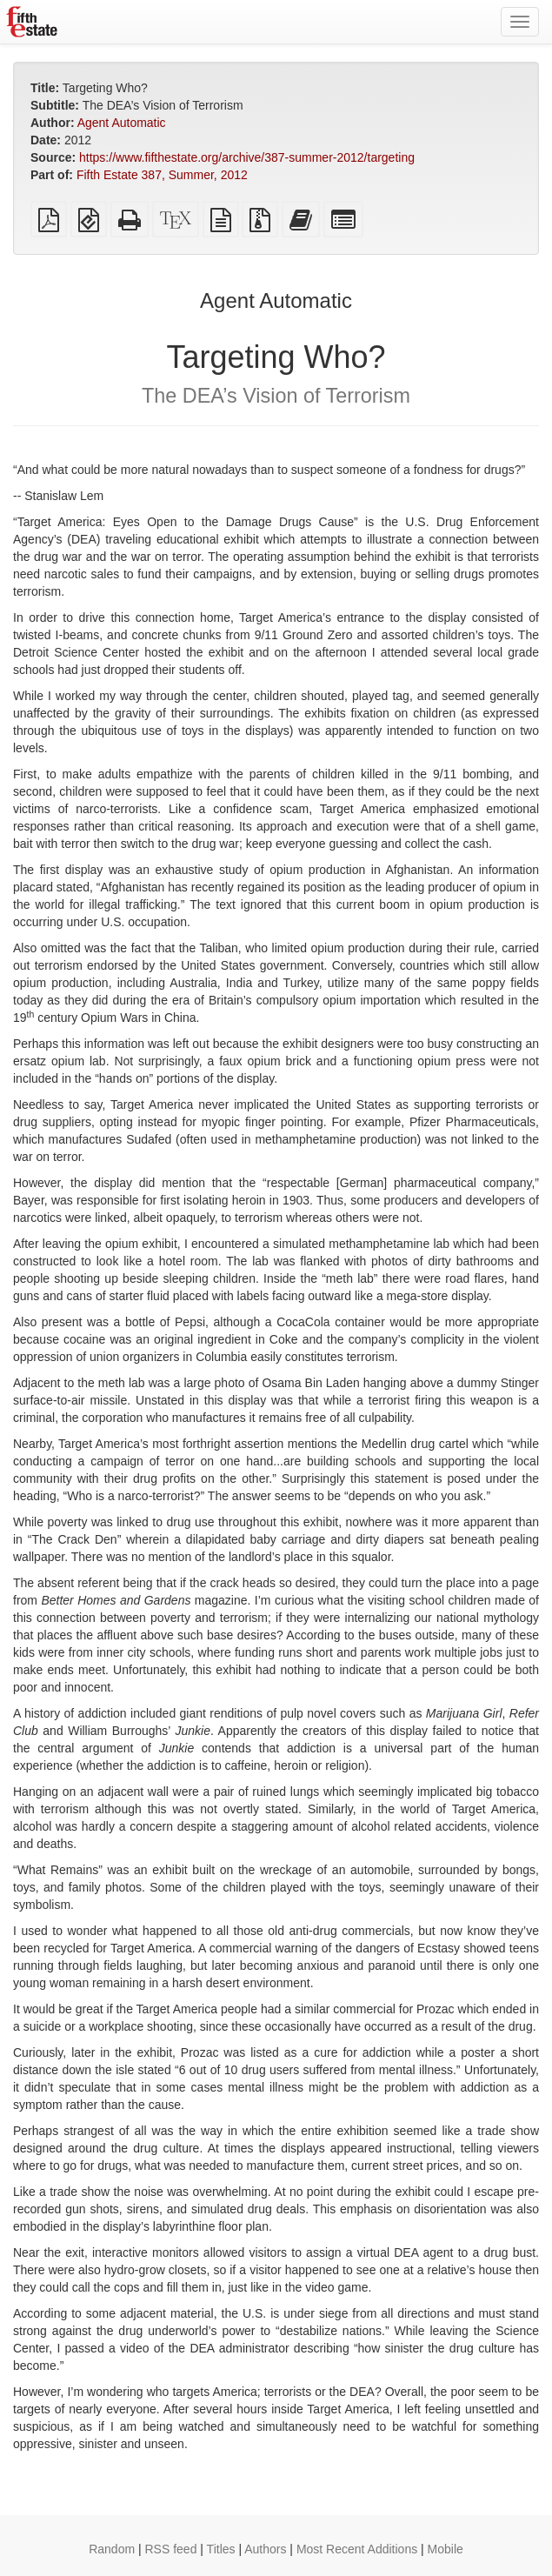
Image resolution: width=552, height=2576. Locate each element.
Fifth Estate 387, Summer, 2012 (162, 175)
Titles (221, 2549)
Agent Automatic (121, 123)
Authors (265, 2549)
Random (112, 2549)
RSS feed (171, 2549)
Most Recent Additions (356, 2549)
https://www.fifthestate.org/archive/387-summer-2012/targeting (247, 157)
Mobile (445, 2549)
